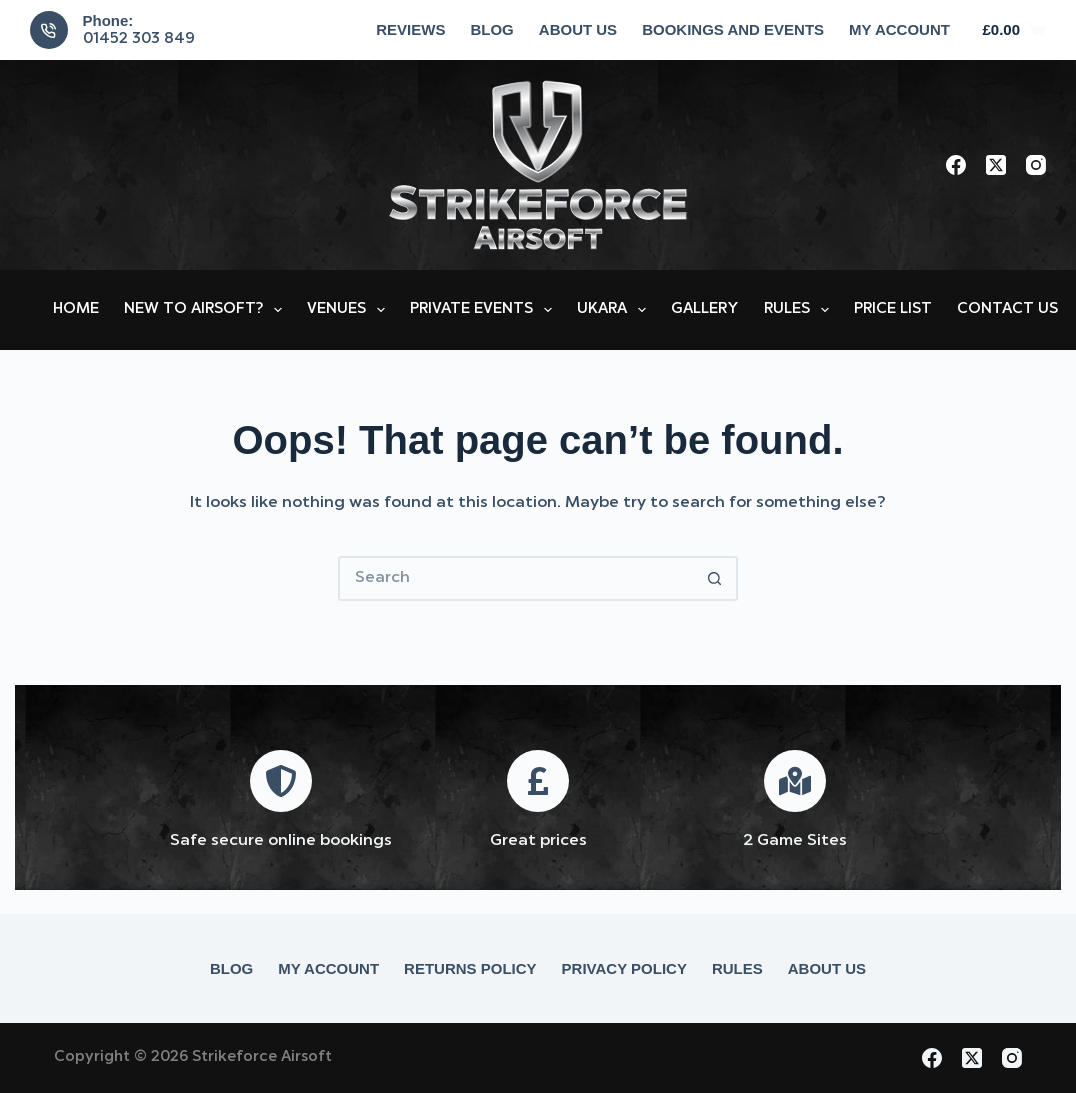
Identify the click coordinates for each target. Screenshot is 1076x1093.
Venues (350, 310)
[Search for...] (515, 578)
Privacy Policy (624, 968)
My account (899, 29)
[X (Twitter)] (996, 165)
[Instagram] (1036, 165)
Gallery (705, 309)
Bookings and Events (733, 29)
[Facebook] (956, 165)
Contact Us (1007, 309)
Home (76, 309)
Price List (893, 309)
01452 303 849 (139, 39)
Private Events (485, 310)
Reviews (410, 29)
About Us (578, 29)
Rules (800, 310)
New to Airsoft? (207, 310)
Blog (491, 29)
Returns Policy (470, 968)
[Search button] (715, 578)
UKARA (615, 310)
